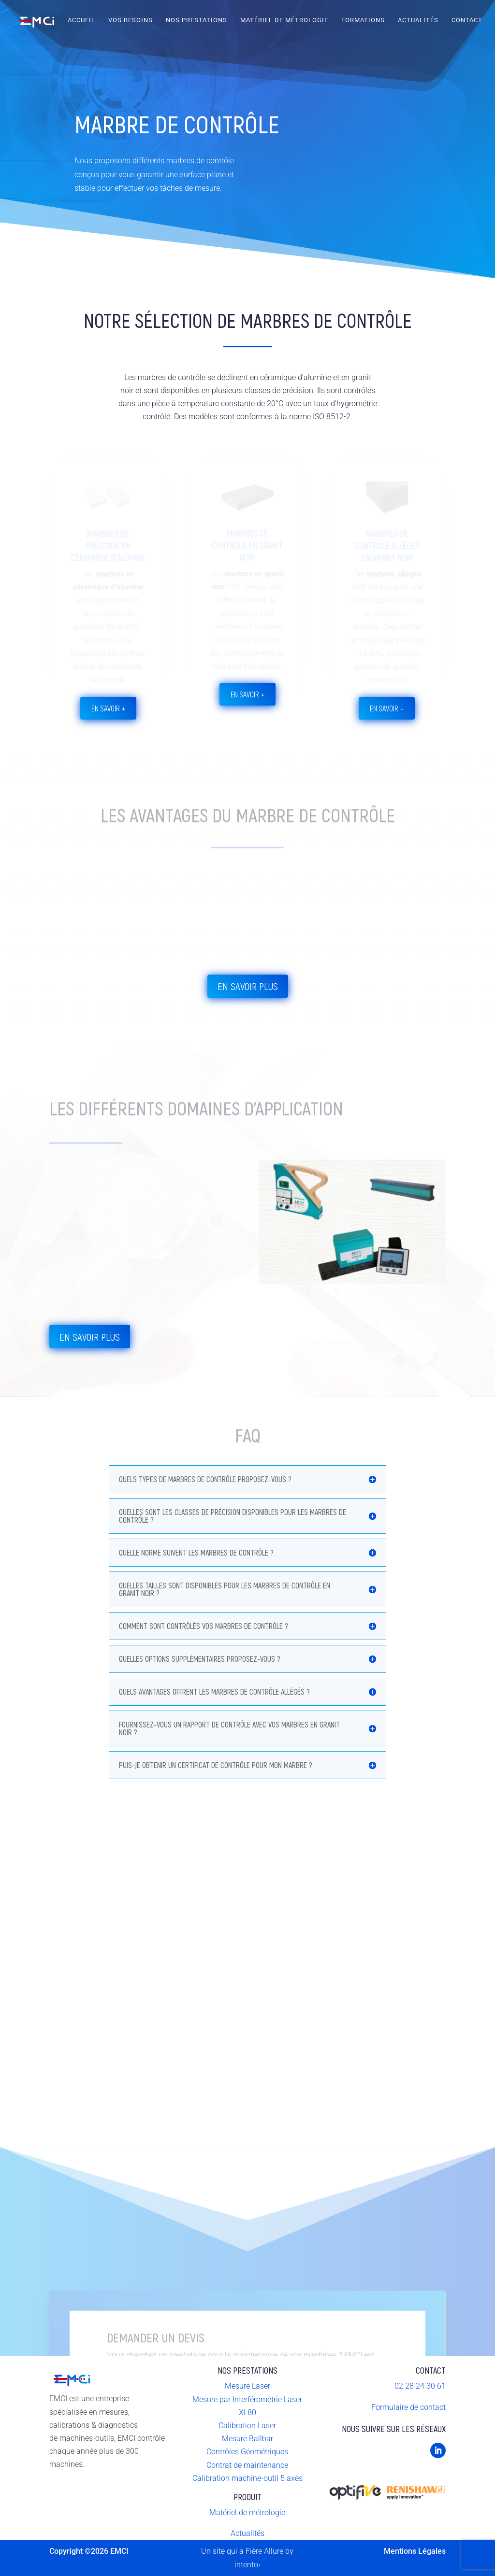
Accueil (81, 20)
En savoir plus (248, 986)
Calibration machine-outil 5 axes (247, 2478)
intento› (247, 2564)
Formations (363, 20)
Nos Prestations (196, 20)
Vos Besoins (130, 20)
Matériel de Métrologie (284, 20)
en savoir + (108, 708)
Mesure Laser (247, 2386)
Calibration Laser (247, 2425)
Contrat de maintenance (247, 2465)
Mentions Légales (415, 2551)
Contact (466, 20)
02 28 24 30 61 (420, 2386)
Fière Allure (264, 2551)
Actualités (418, 20)
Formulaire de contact (408, 2407)
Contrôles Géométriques (247, 2451)
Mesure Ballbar (247, 2438)
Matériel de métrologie (247, 2512)
